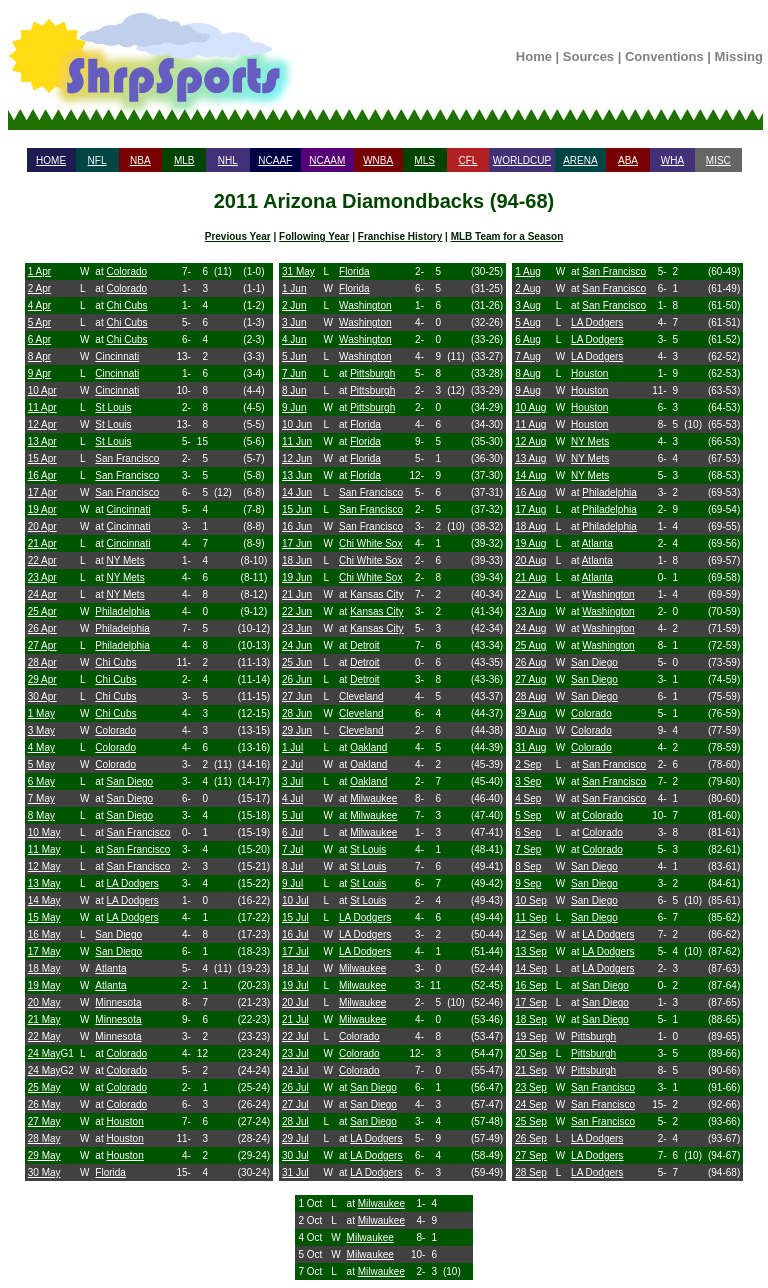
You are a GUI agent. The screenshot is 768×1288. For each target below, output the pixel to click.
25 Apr (42, 611)
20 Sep (531, 1053)
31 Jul (295, 1172)
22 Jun (297, 611)
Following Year (314, 236)
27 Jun (297, 696)
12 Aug (530, 441)
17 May (44, 951)
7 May (41, 798)
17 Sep (531, 1002)
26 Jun (297, 679)
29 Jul (295, 1138)
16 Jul (295, 934)
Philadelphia (122, 611)
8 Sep (528, 866)
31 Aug (530, 747)
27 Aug (530, 679)
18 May (44, 968)
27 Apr (42, 645)
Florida (110, 1172)
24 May (44, 1053)
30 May (44, 1172)
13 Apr (42, 441)
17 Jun (297, 543)
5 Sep (528, 815)
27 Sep (531, 1155)
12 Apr (42, 424)
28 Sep (531, 1172)
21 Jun (297, 594)
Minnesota (118, 1002)
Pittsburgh (372, 373)
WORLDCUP (522, 160)
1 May (41, 713)
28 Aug (530, 696)
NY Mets (125, 560)
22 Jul (295, 1036)
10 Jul (295, 900)
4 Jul (292, 798)
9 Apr (39, 373)
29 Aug (530, 713)
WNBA (378, 160)
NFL (97, 160)
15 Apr (42, 458)
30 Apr (42, 696)
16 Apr (42, 475)
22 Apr (42, 560)
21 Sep (531, 1070)
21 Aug (530, 577)
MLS (424, 160)
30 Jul (295, 1155)
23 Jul (295, 1053)
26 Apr (42, 628)
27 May (44, 1121)
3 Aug (528, 305)
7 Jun (294, 373)
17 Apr (42, 492)
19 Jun (297, 577)
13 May (44, 883)
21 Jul (295, 1019)
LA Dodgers (132, 883)
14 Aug (530, 475)
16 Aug (530, 492)
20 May (44, 1002)
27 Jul (295, 1104)
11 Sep (531, 917)
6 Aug (528, 339)
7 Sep (528, 849)
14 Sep (531, 968)
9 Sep (528, 883)
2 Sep (528, 764)
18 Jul (295, 968)
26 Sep (531, 1138)
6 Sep (528, 832)
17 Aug (530, 509)
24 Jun (297, 645)
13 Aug (530, 458)
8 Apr (39, 356)
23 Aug (530, 611)
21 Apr (42, 543)
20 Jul (295, 1002)
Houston (124, 1121)
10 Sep (531, 900)
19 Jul (295, 985)
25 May (44, 1087)
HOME (51, 160)
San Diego (129, 781)
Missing (739, 56)
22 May (44, 1036)
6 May (41, 781)
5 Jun (294, 356)
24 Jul (295, 1070)
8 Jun (294, 390)
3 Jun (294, 322)
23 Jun (297, 628)
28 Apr (42, 662)
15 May (44, 917)
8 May (41, 815)
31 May (298, 271)
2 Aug (528, 288)
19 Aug (530, 543)
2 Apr (39, 288)
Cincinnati (117, 356)
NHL (228, 160)
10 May (44, 832)
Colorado (126, 271)
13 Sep (531, 951)
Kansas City (376, 594)
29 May (44, 1155)
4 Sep (528, 798)
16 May (44, 934)
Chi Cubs (126, 305)
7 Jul (292, 849)
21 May (44, 1019)
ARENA (580, 160)
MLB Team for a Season (507, 236)
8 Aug (528, 373)
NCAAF (275, 160)
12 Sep (531, 934)
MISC (718, 160)
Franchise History (400, 236)
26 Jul (295, 1087)
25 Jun (297, 662)
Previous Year (238, 236)
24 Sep (531, 1104)
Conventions (664, 56)
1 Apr (39, 271)
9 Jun (294, 407)
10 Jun (297, 424)
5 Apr (39, 322)
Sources (588, 56)
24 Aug (530, 628)
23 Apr (42, 577)
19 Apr (42, 509)
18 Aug (530, 526)
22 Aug (530, 594)
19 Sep (531, 1036)
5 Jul (292, 815)
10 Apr (42, 390)
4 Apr (39, 305)
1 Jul (292, 747)
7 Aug (528, 356)
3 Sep (528, 781)
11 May (44, 849)
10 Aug (530, 407)
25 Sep (531, 1121)
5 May (41, 764)
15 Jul (295, 917)
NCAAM (327, 160)
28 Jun (297, 713)
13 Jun (297, 475)
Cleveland (361, 696)
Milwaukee (373, 798)
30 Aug (530, 730)
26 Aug (530, 662)
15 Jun (297, 509)
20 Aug (530, 560)
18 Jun (297, 560)
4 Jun (294, 339)
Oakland (368, 747)
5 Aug (528, 322)
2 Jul (292, 764)
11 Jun (297, 441)
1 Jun (294, 288)
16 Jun (297, 526)
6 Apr (39, 339)
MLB (184, 160)
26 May (44, 1104)
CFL (467, 160)
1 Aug (528, 271)
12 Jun (297, 458)
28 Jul (295, 1121)
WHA (672, 160)
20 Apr (42, 526)
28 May (44, 1138)
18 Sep (531, 1019)
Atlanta (110, 968)
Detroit (364, 645)
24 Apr (42, 594)
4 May (41, 747)
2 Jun (294, 305)
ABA (628, 160)
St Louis (113, 407)
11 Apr (42, 407)
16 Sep (531, 985)
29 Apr (42, 679)
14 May (44, 900)
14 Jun (297, 492)
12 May (44, 866)
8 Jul (292, 866)
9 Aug (528, 390)
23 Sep (531, 1087)
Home (534, 56)
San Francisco (127, 458)
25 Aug (530, 645)
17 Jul (295, 951)
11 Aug (530, 424)
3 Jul (292, 781)
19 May (44, 985)
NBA (140, 160)
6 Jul (292, 832)
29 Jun (297, 730)
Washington (365, 305)
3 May (41, 730)
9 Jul (292, 883)
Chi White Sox (370, 543)
